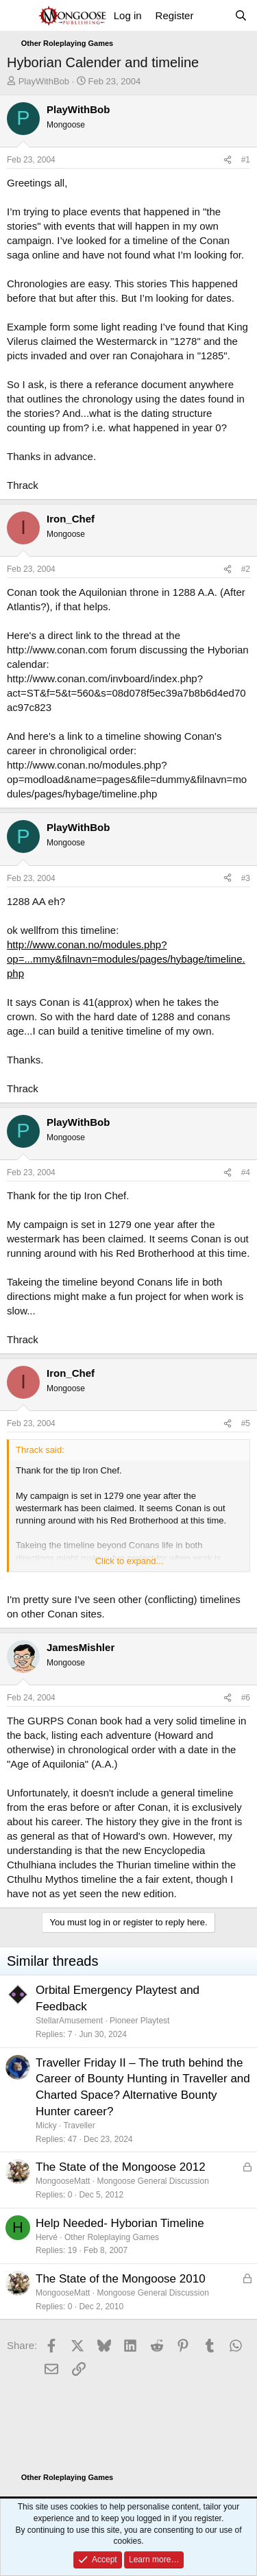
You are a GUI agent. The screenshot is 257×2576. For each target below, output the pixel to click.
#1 (245, 160)
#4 (245, 1172)
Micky (46, 2125)
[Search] (241, 15)
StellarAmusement (69, 2020)
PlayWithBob (44, 81)
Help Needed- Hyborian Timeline (120, 2223)
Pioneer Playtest (139, 2020)
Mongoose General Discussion (152, 2181)
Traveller (79, 2125)
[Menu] (19, 15)
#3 (245, 878)
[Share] (227, 160)
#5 (245, 1423)
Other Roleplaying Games (111, 2237)
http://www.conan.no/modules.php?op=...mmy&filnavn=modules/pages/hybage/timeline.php (126, 959)
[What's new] (213, 15)
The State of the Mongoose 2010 (121, 2278)
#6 (245, 1697)
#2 (245, 569)
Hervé (47, 2237)
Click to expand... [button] (129, 1561)
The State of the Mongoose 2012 (121, 2167)
